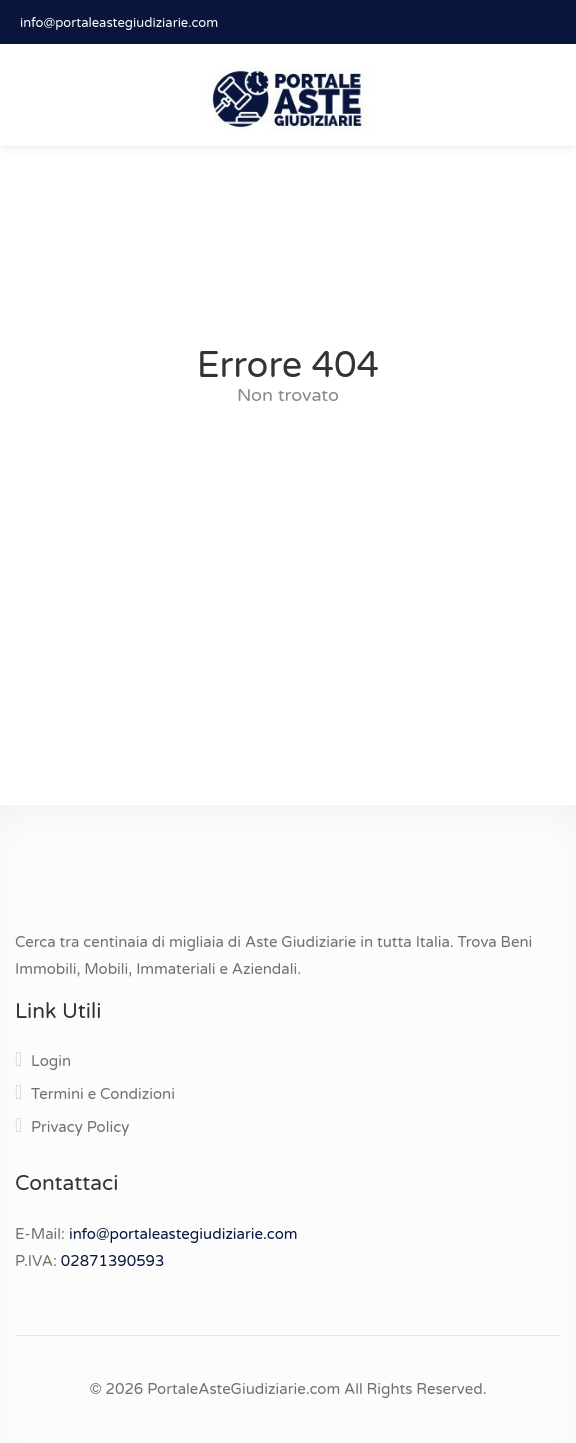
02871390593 (113, 1261)
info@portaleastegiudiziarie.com (119, 23)
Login (51, 1061)
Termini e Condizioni (103, 1094)
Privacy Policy (80, 1127)
